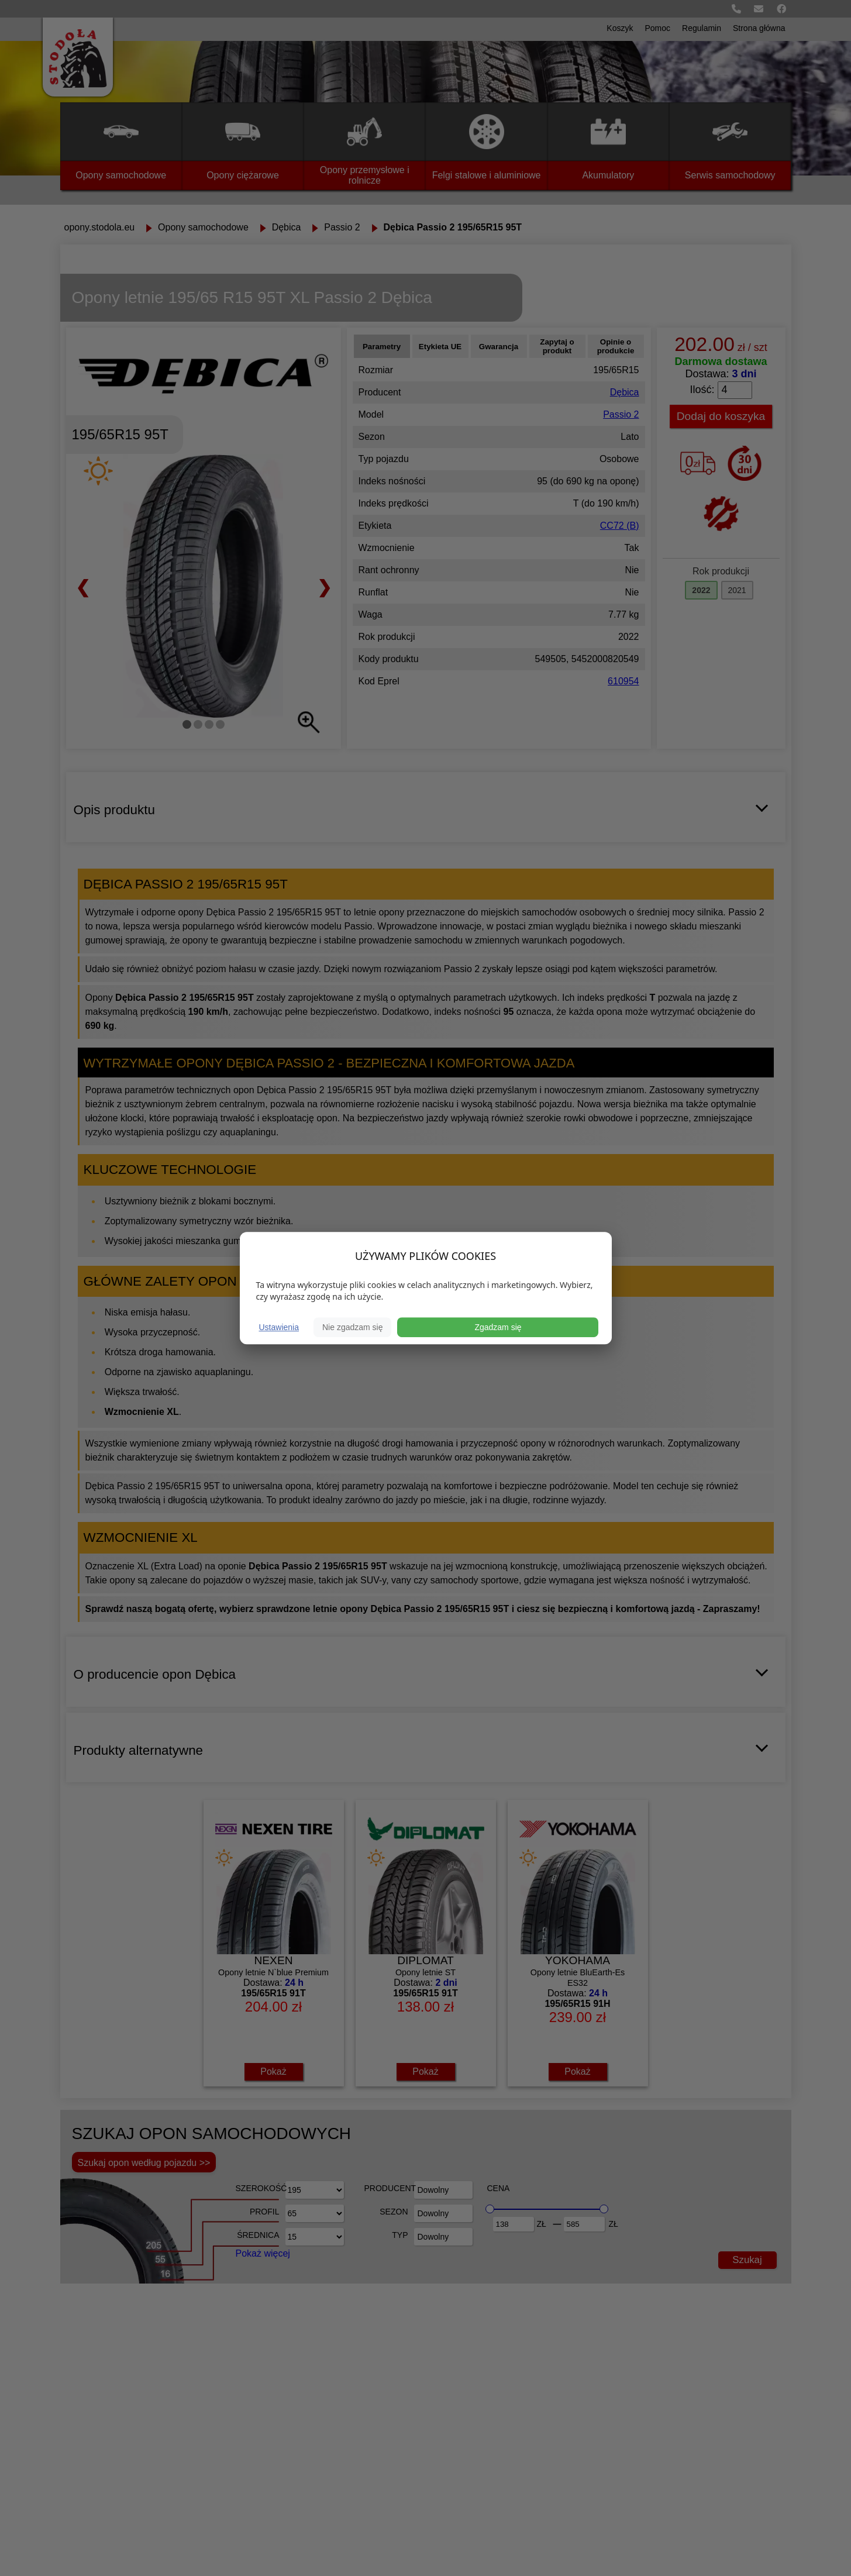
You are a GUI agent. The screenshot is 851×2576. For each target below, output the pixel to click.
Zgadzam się (497, 1327)
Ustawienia (279, 1327)
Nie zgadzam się (352, 1327)
